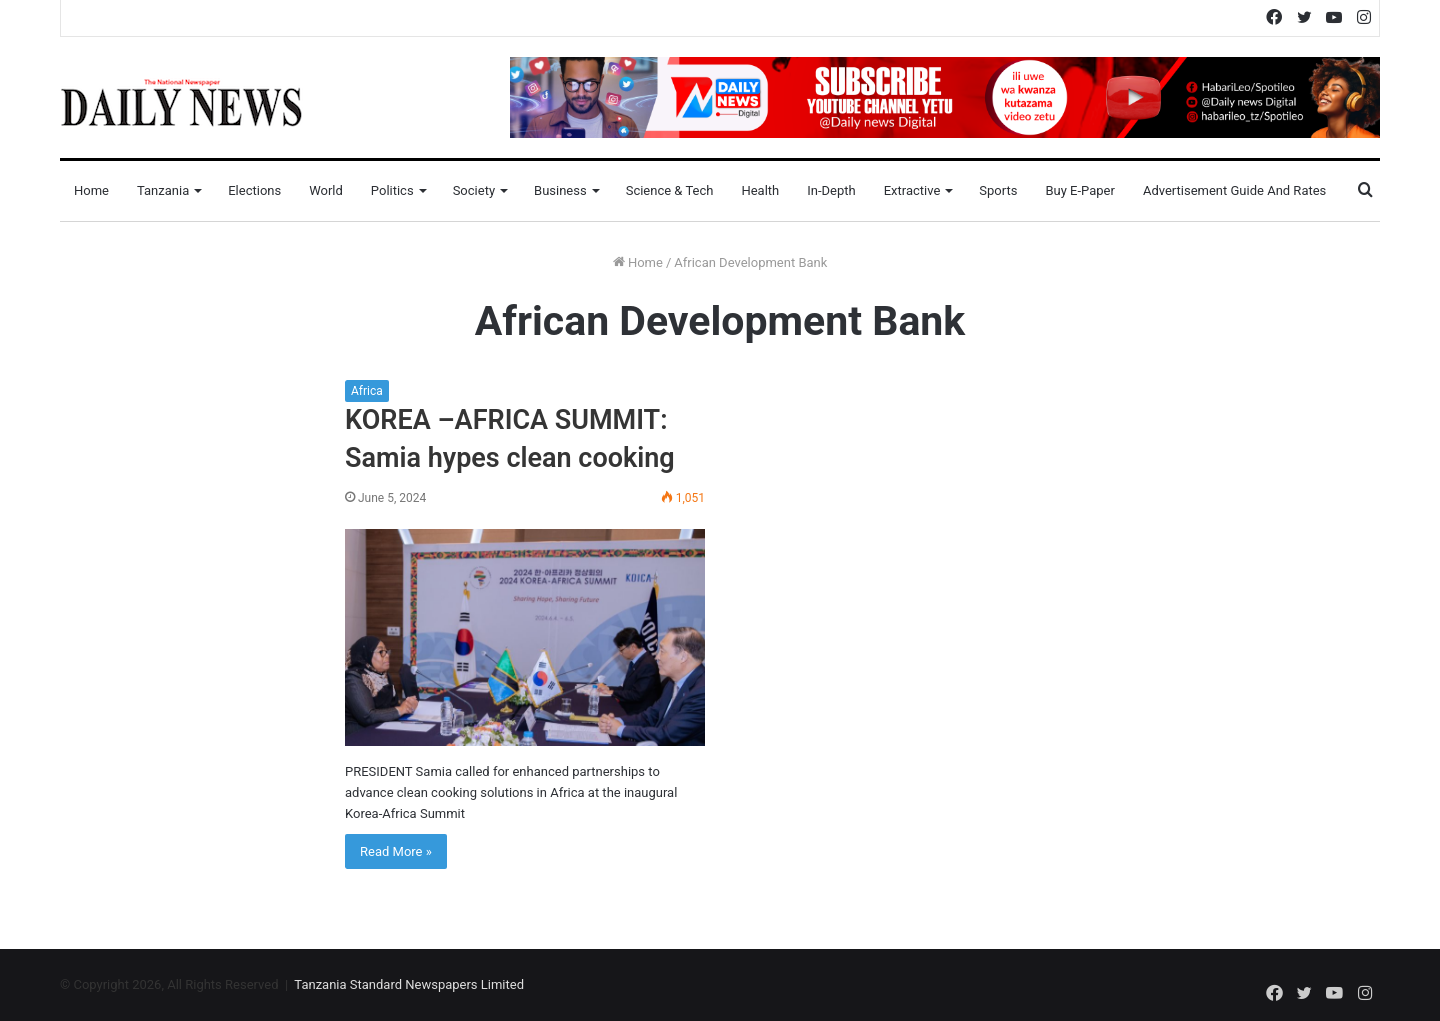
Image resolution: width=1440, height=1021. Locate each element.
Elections (254, 190)
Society (474, 190)
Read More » (396, 851)
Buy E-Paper (1079, 190)
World (326, 190)
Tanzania (163, 190)
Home (91, 190)
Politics (392, 190)
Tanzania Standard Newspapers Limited (409, 984)
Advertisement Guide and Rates (1234, 190)
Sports (998, 190)
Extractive (912, 190)
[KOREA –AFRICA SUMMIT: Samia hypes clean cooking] (525, 637)
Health (760, 190)
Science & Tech (670, 190)
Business (560, 190)
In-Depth (831, 190)
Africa (367, 391)
